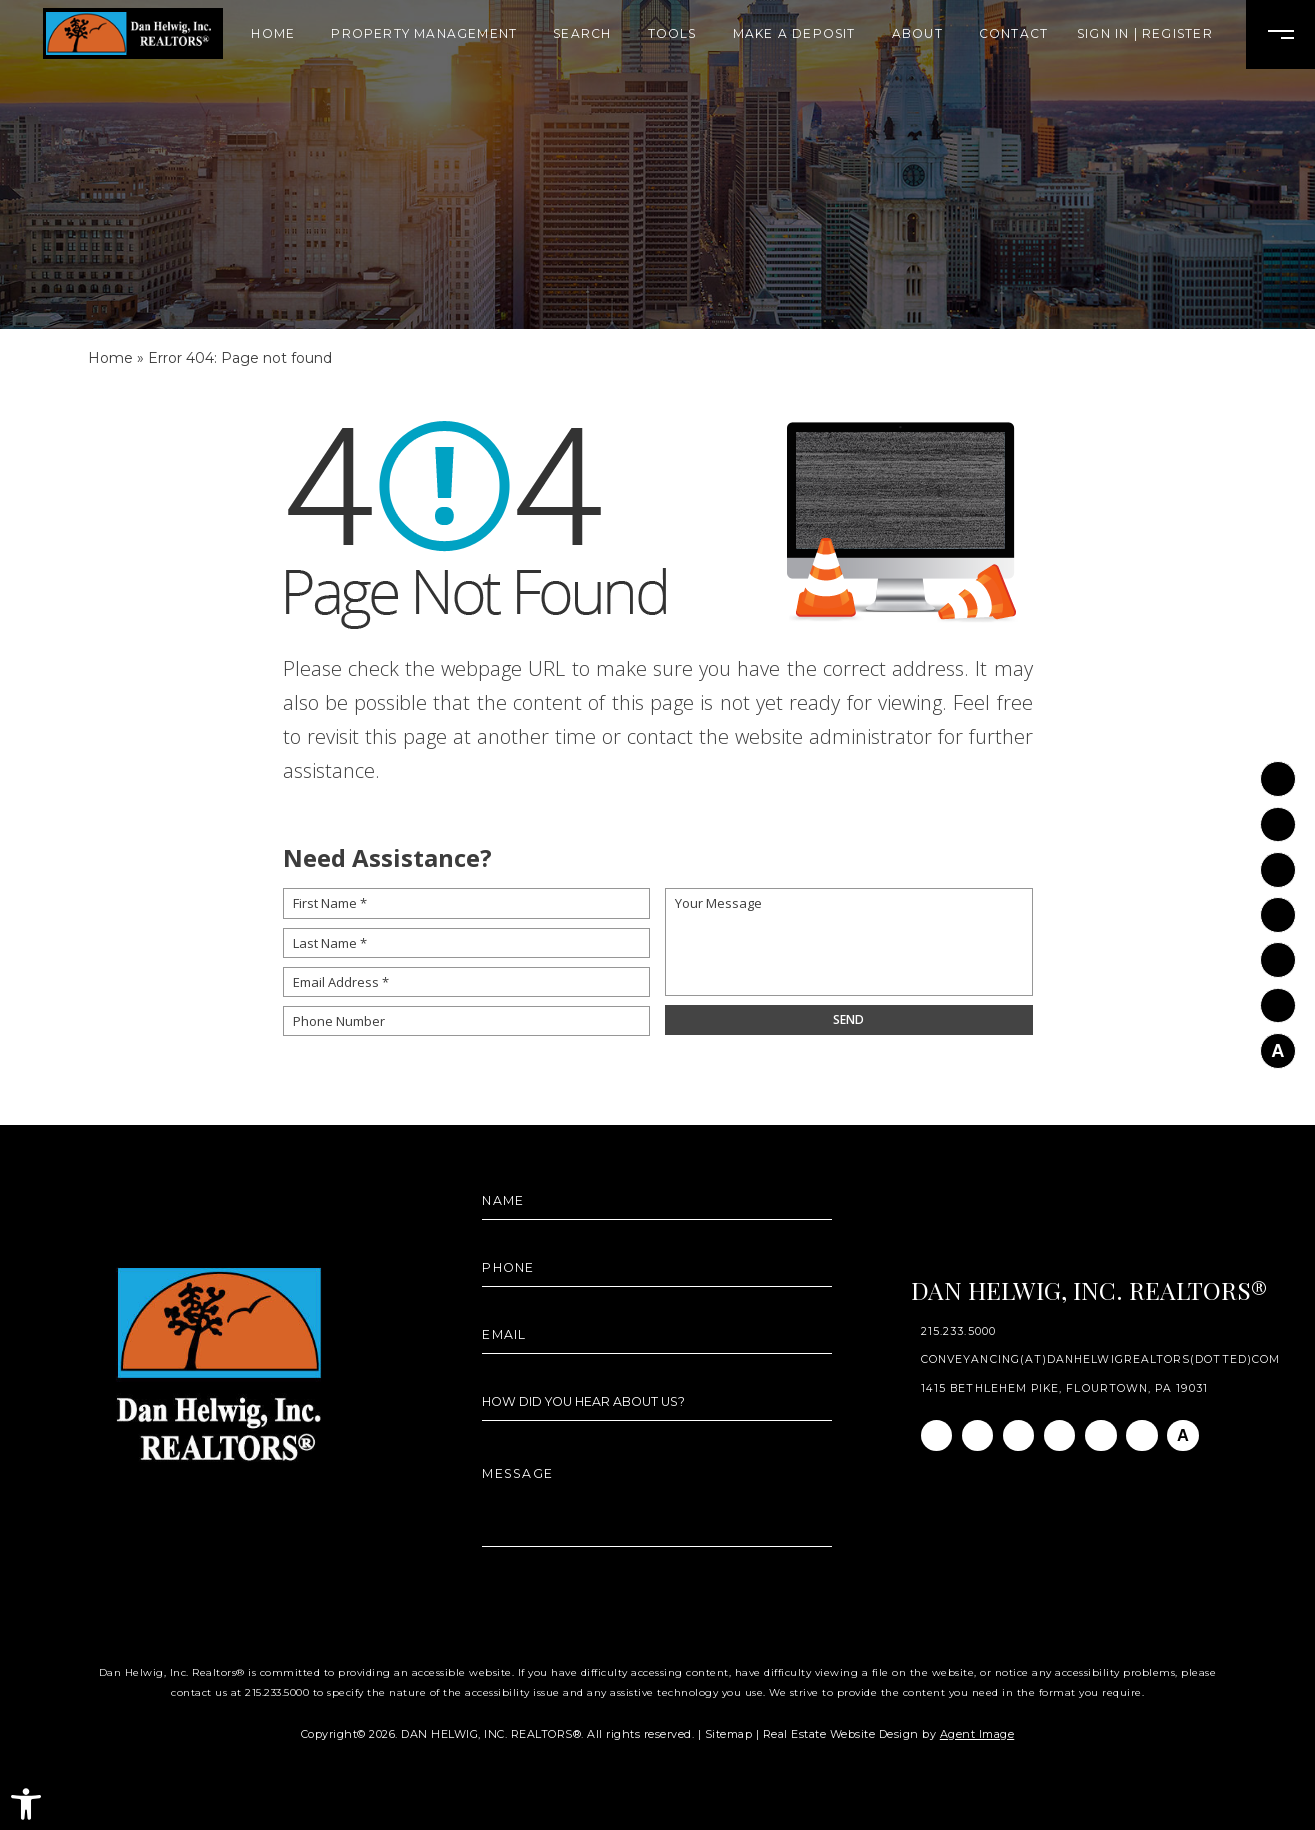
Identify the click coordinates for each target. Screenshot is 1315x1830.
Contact (1013, 34)
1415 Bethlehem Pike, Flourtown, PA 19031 (1064, 1389)
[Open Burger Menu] (1280, 34)
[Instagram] (1278, 816)
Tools (672, 34)
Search (582, 34)
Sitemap (729, 1734)
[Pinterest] (1278, 996)
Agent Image (977, 1734)
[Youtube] (1278, 951)
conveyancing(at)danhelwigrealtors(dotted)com (1100, 1360)
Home (273, 34)
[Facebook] (1278, 770)
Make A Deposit (794, 34)
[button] (26, 1804)
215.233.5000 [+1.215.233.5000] (958, 1332)
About (917, 34)
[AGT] (1278, 1042)
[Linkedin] (1278, 861)
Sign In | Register (1145, 34)
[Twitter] (1278, 906)
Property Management (424, 34)
